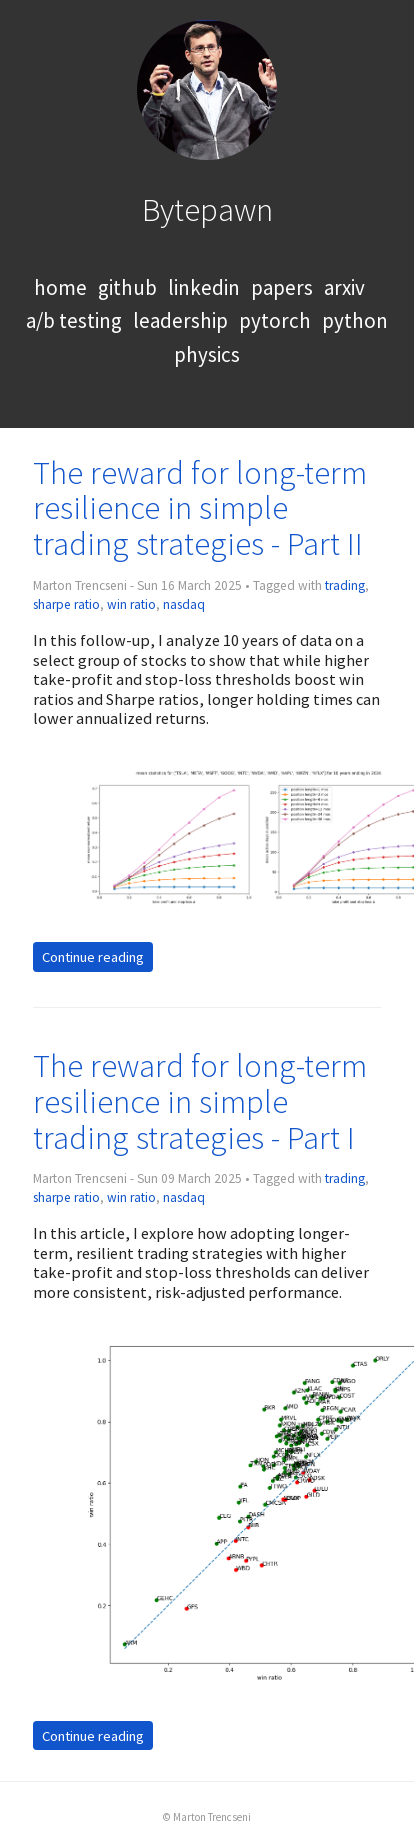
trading (345, 585)
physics (207, 354)
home (60, 287)
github (127, 287)
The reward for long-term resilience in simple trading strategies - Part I (200, 1101)
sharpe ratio (66, 604)
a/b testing (74, 320)
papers (282, 287)
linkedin (204, 287)
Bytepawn (207, 209)
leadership (180, 320)
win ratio (131, 604)
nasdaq (184, 604)
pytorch (275, 320)
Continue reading (93, 957)
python (355, 320)
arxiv (344, 287)
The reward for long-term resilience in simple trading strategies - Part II (200, 508)
